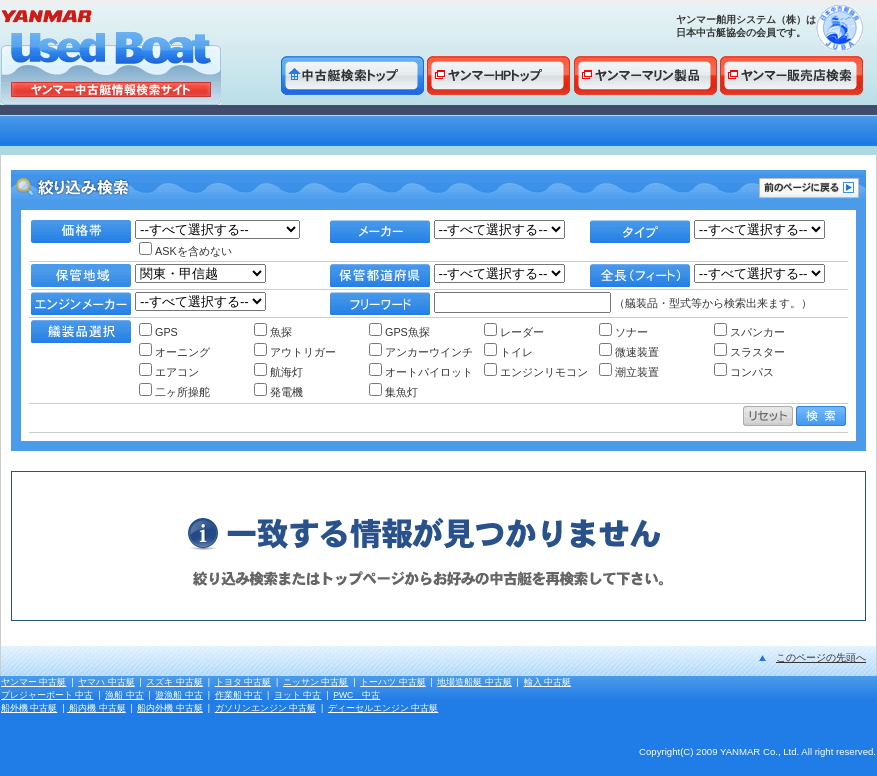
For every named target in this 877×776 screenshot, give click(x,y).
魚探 (273, 332)
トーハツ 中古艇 (392, 682)
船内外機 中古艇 (169, 708)
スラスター (749, 352)
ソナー (623, 332)
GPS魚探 (399, 332)
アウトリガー (295, 352)
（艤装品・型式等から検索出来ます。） (623, 303)
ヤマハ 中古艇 (106, 682)
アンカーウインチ (421, 352)
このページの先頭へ (821, 657)
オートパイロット (421, 372)
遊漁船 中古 (178, 695)
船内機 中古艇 (96, 708)
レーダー (514, 332)
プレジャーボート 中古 (47, 695)
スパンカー (749, 332)
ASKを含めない (185, 251)
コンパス (744, 372)
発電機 (278, 392)
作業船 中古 (238, 695)
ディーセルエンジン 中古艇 (383, 708)
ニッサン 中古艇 (315, 682)
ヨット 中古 (297, 695)
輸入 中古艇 (547, 682)
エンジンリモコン (536, 372)
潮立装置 (629, 372)
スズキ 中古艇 (174, 682)
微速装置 (629, 352)
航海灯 (278, 372)
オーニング (174, 352)
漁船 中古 (124, 695)
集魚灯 (393, 392)
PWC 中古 (356, 695)
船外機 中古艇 (29, 708)
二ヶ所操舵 (174, 392)
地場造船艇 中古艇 (474, 682)
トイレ (508, 352)
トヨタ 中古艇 (243, 682)
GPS (158, 332)
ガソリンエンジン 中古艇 (265, 708)
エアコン (169, 372)
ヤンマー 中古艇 (33, 682)
